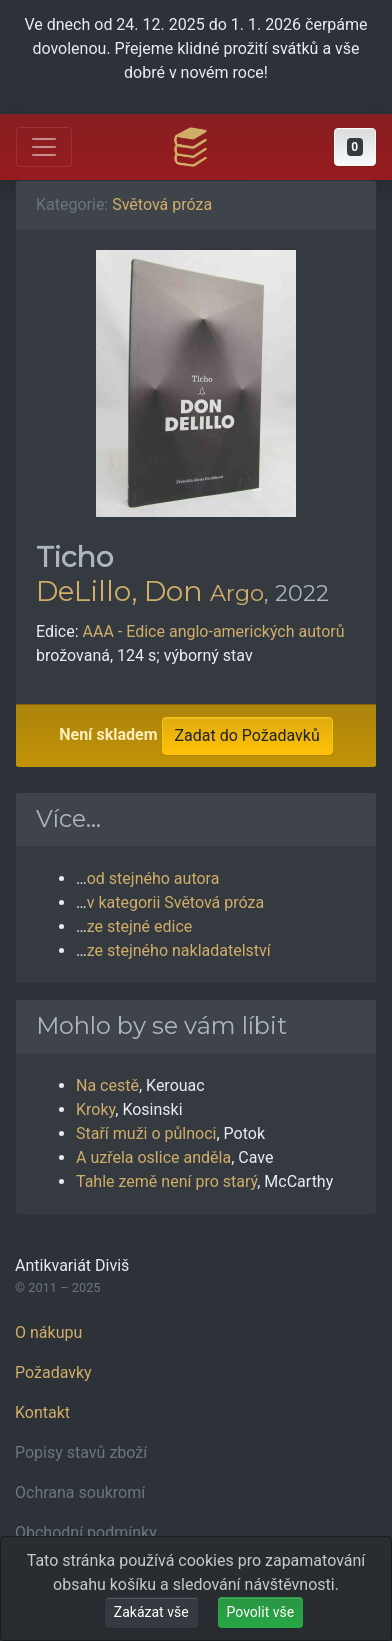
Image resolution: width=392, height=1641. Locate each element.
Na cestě (107, 1085)
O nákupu (48, 1332)
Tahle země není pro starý (166, 1181)
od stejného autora (153, 878)
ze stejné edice (140, 926)
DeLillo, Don (119, 591)
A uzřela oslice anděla (153, 1157)
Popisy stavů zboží (81, 1452)
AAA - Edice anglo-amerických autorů (214, 631)
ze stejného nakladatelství (179, 950)
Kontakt (42, 1412)
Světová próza (162, 204)
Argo (237, 593)
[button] (355, 147)
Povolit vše (261, 1612)
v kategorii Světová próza (175, 902)
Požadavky (53, 1372)
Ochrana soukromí (80, 1492)
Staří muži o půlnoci (146, 1133)
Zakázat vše (151, 1612)
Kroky (95, 1109)
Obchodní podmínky (86, 1532)
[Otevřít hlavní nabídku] (44, 147)
